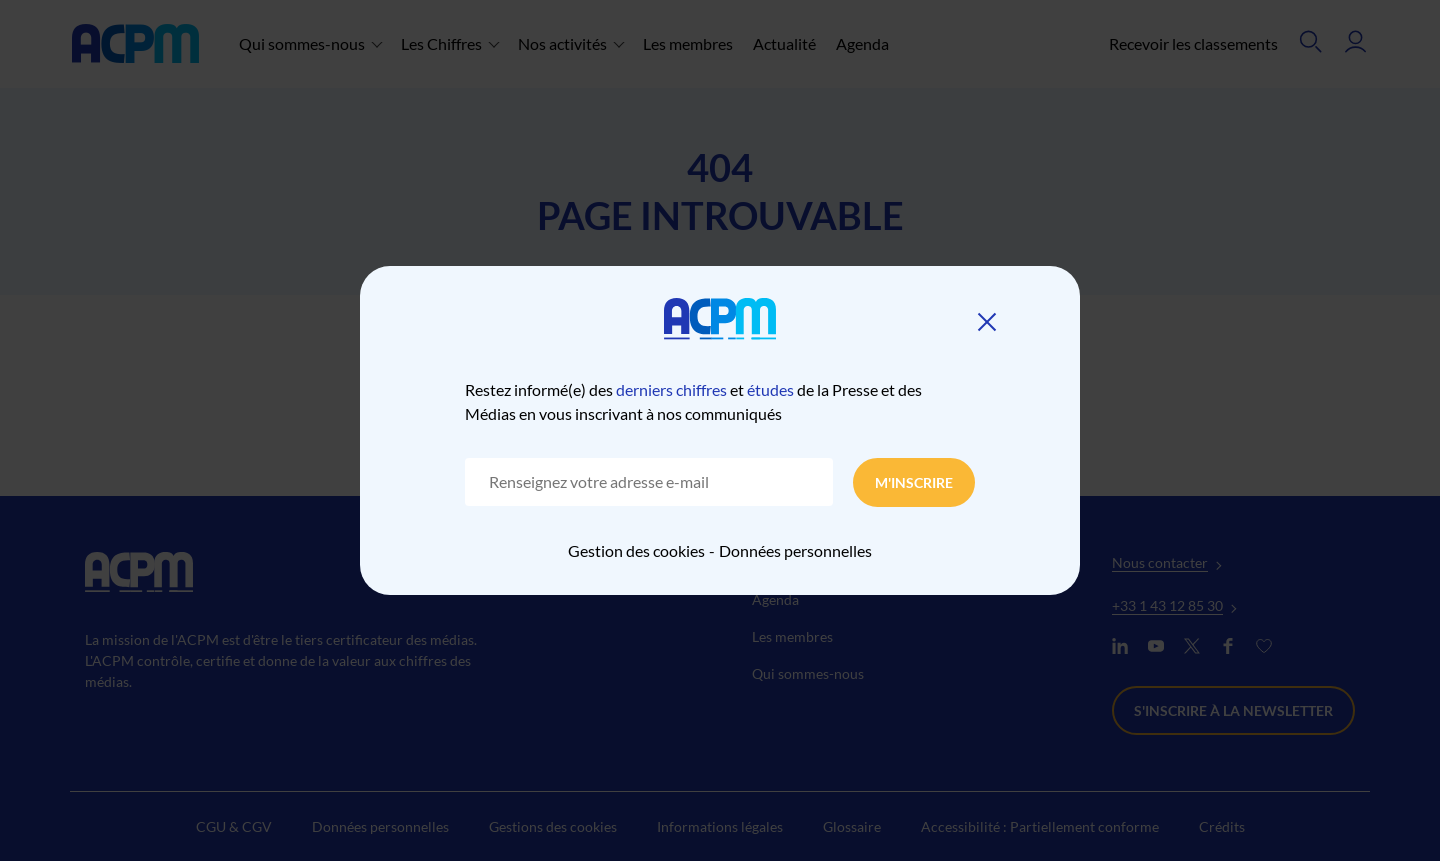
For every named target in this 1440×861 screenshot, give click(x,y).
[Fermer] (987, 322)
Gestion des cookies (636, 550)
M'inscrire (914, 482)
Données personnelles (795, 550)
